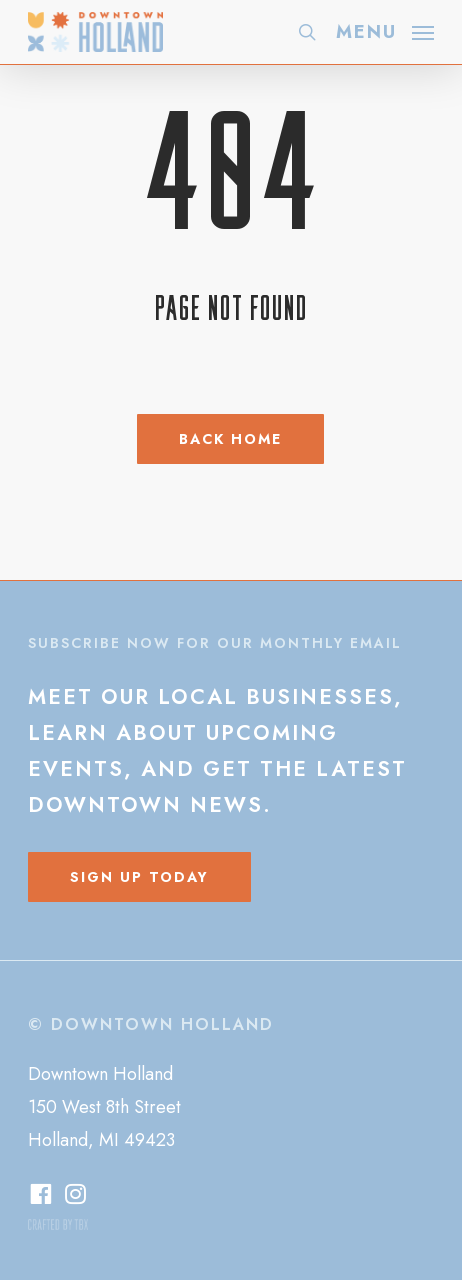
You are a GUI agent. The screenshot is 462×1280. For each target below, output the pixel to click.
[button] (385, 30)
